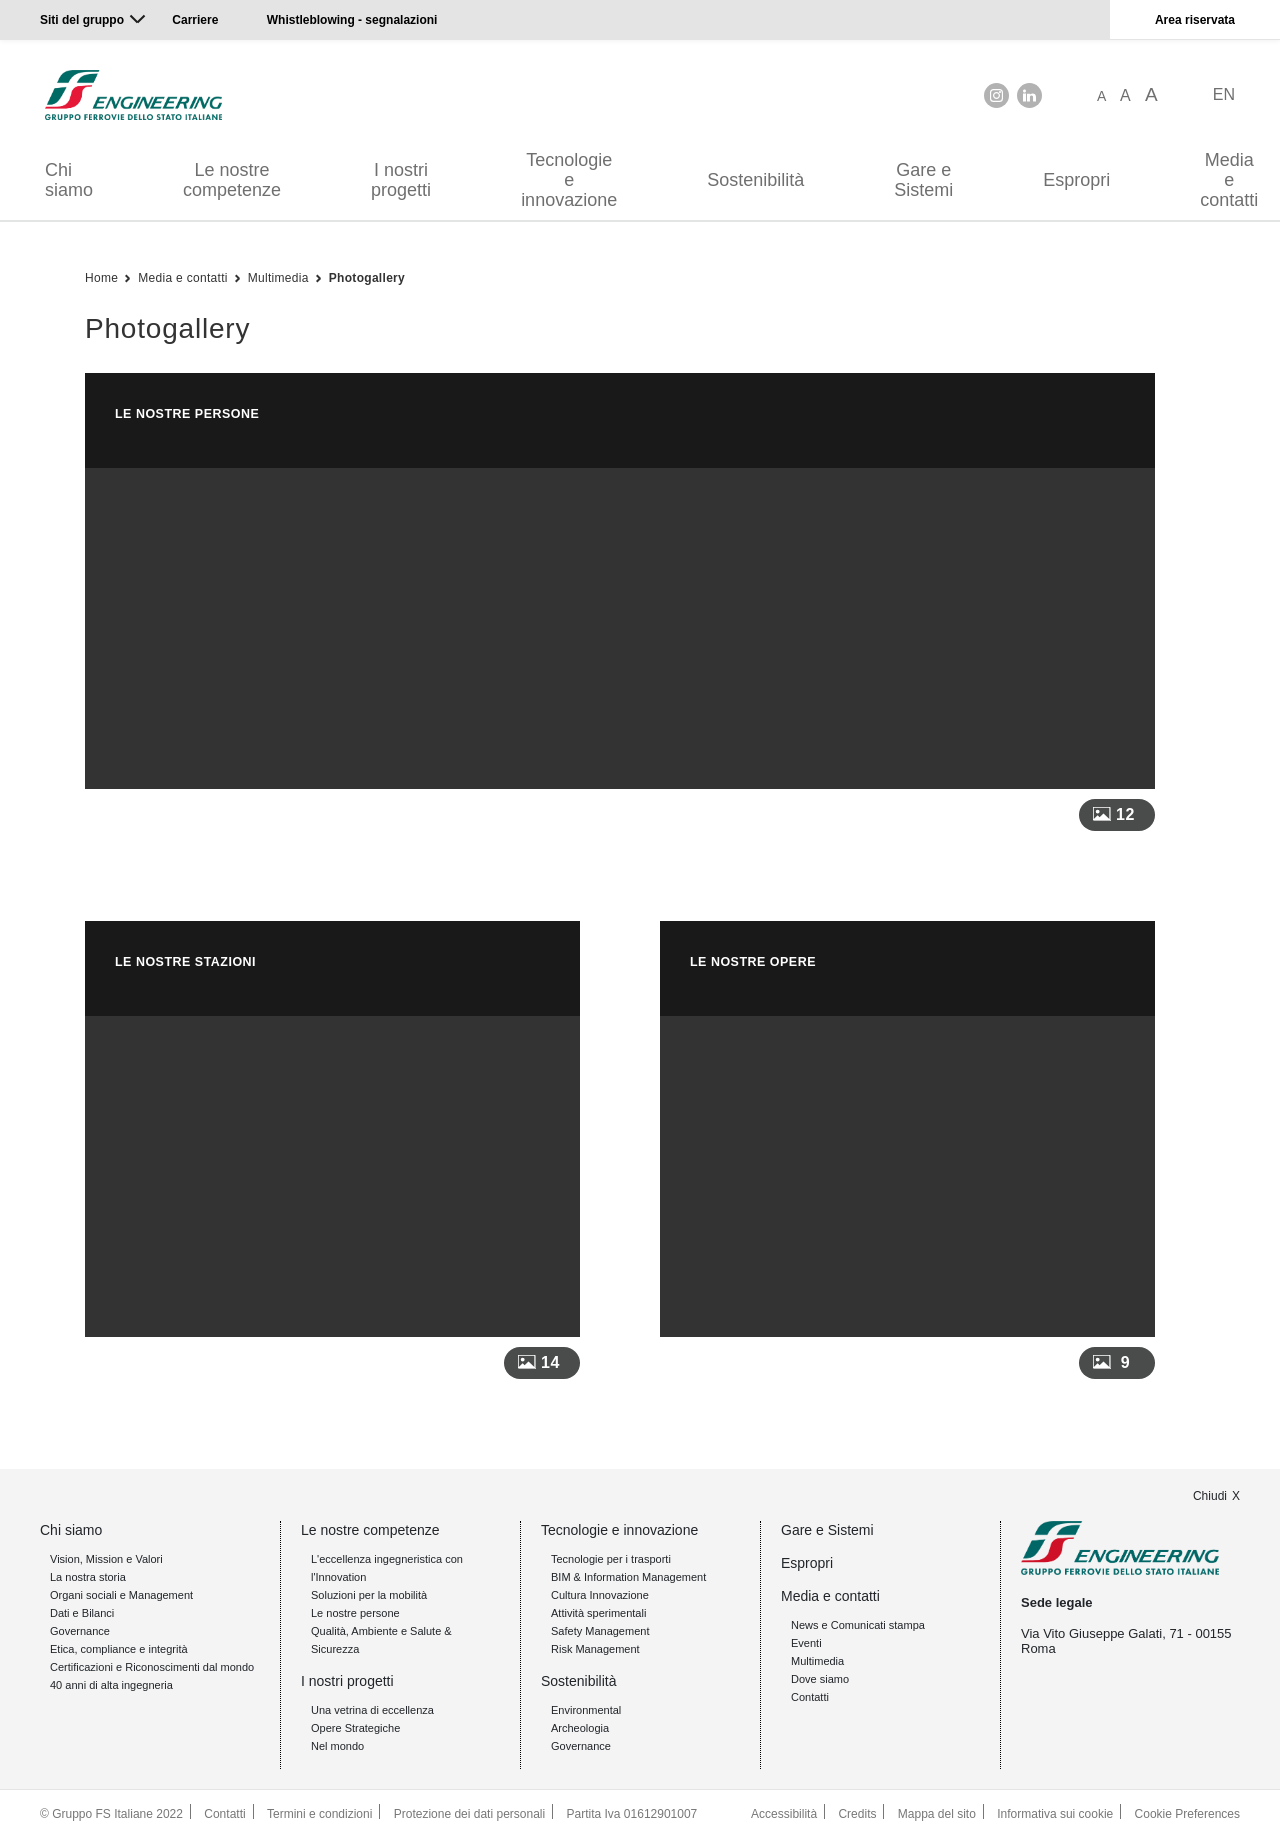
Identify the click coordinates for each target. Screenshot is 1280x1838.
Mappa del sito (937, 1814)
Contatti (810, 1697)
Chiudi (1210, 1496)
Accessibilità (784, 1814)
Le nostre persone (355, 1613)
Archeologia (580, 1728)
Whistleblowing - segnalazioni (352, 20)
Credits (857, 1814)
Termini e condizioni (319, 1814)
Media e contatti (183, 278)
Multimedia (278, 278)
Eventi (806, 1643)
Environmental (586, 1710)
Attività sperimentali (598, 1613)
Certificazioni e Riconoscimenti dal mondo (152, 1667)
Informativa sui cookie (1055, 1814)
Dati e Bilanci (82, 1613)
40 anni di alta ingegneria (111, 1685)
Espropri (1076, 180)
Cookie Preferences (1187, 1814)
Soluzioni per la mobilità (369, 1595)
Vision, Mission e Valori (106, 1559)
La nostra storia (88, 1577)
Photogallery (367, 278)
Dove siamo (820, 1679)
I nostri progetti (401, 180)
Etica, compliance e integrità (119, 1649)
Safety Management (600, 1631)
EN (1224, 94)
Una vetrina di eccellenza (372, 1710)
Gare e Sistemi (923, 180)
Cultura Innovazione (600, 1595)
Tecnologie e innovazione (569, 180)
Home (101, 278)
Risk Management (595, 1649)
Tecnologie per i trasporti (611, 1559)
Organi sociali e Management (121, 1595)
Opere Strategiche (355, 1728)
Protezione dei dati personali (469, 1814)
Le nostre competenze (232, 180)
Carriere (195, 20)
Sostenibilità (755, 180)
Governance (80, 1631)
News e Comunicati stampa (858, 1625)
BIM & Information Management (628, 1577)
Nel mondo (337, 1746)
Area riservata (1195, 20)
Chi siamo (69, 180)
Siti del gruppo (82, 20)
